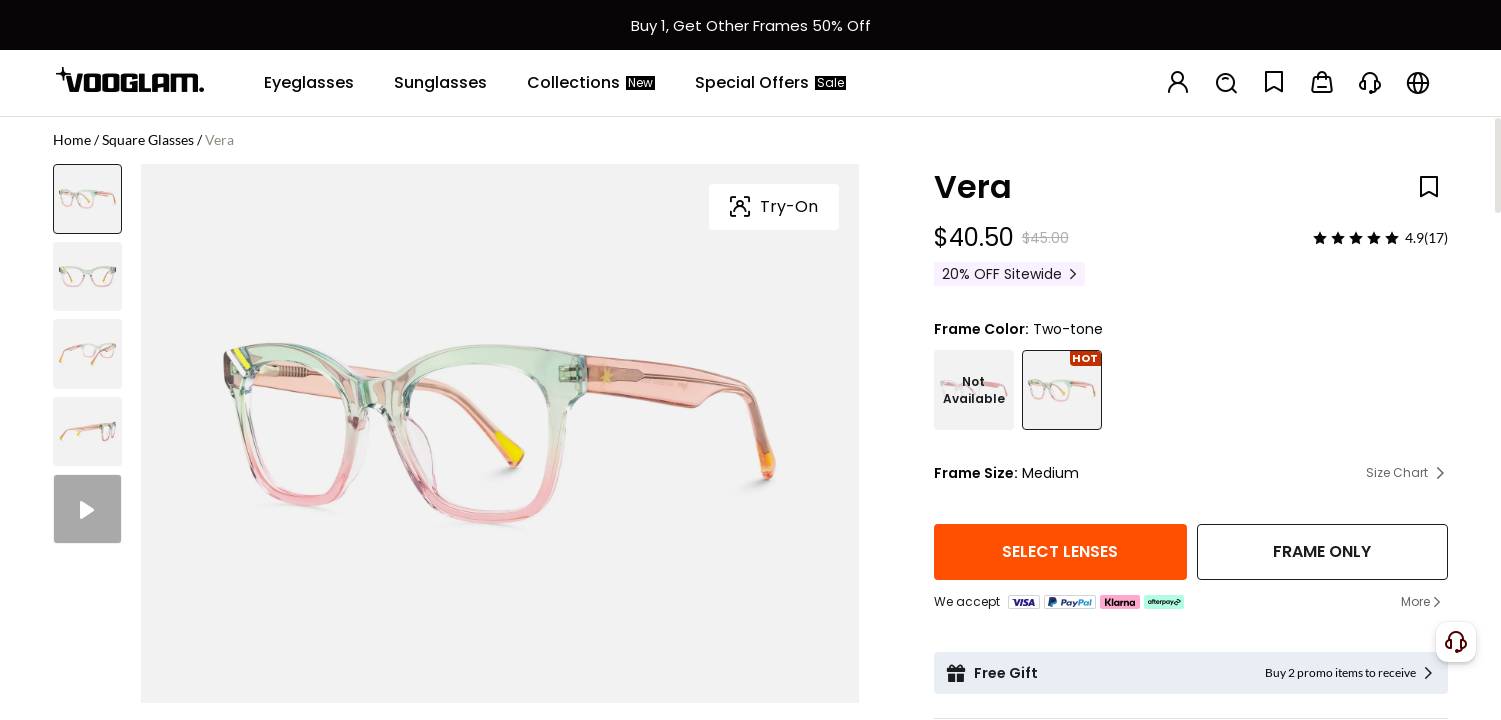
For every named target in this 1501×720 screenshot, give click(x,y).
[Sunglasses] (440, 83)
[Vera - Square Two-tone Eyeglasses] (1062, 390)
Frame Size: (976, 473)
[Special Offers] (770, 83)
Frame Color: (981, 329)
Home (72, 139)
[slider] (1356, 238)
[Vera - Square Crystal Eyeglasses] (974, 390)
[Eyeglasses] (309, 83)
